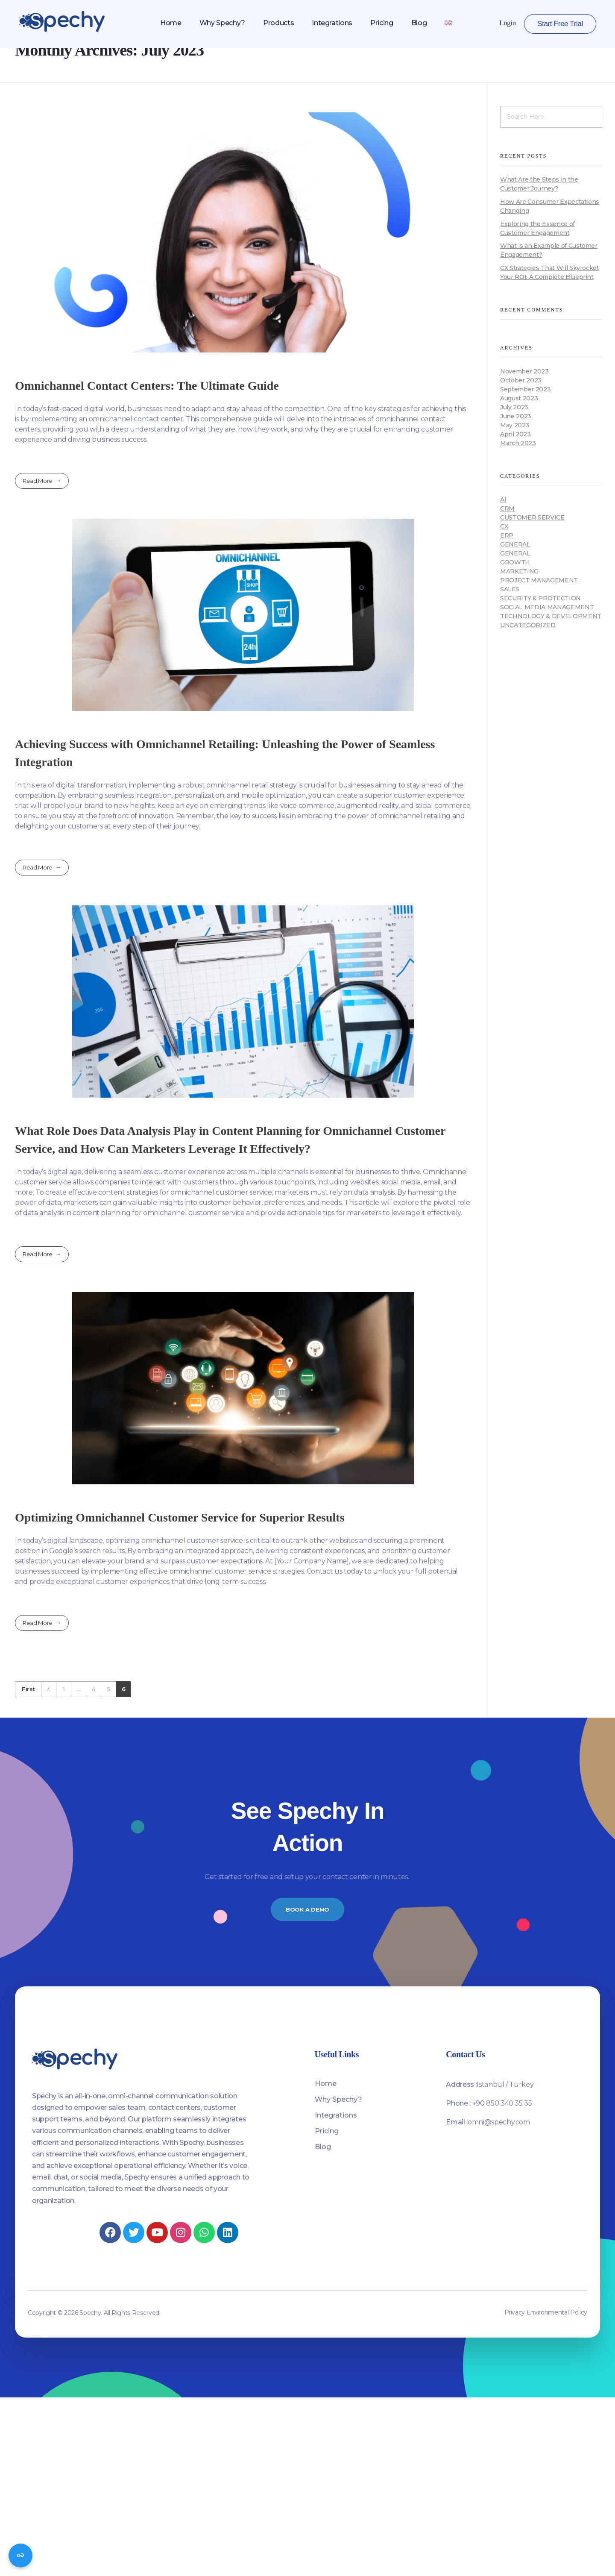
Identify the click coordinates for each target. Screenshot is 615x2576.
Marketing (519, 571)
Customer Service (532, 517)
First (28, 1689)
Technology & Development (550, 616)
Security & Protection (540, 598)
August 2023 (519, 398)
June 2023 (515, 416)
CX (504, 526)
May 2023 (514, 425)
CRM (507, 508)
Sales (509, 589)
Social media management (547, 607)
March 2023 (518, 443)
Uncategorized (528, 625)
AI (503, 499)
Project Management (539, 580)
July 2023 (514, 407)
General (515, 544)
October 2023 (521, 380)
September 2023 (525, 389)
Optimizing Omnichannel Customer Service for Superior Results (180, 1517)
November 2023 (524, 371)
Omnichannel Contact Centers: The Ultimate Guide (147, 385)
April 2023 (515, 434)
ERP (506, 535)
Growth (515, 562)
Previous (48, 1689)
